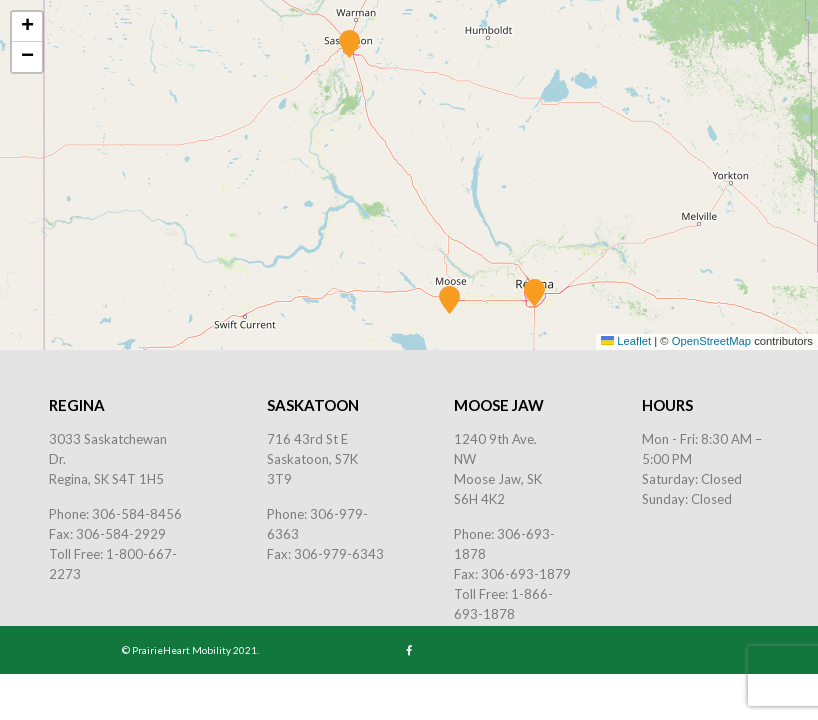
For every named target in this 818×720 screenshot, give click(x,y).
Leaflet (625, 341)
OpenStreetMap (711, 341)
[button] (534, 293)
